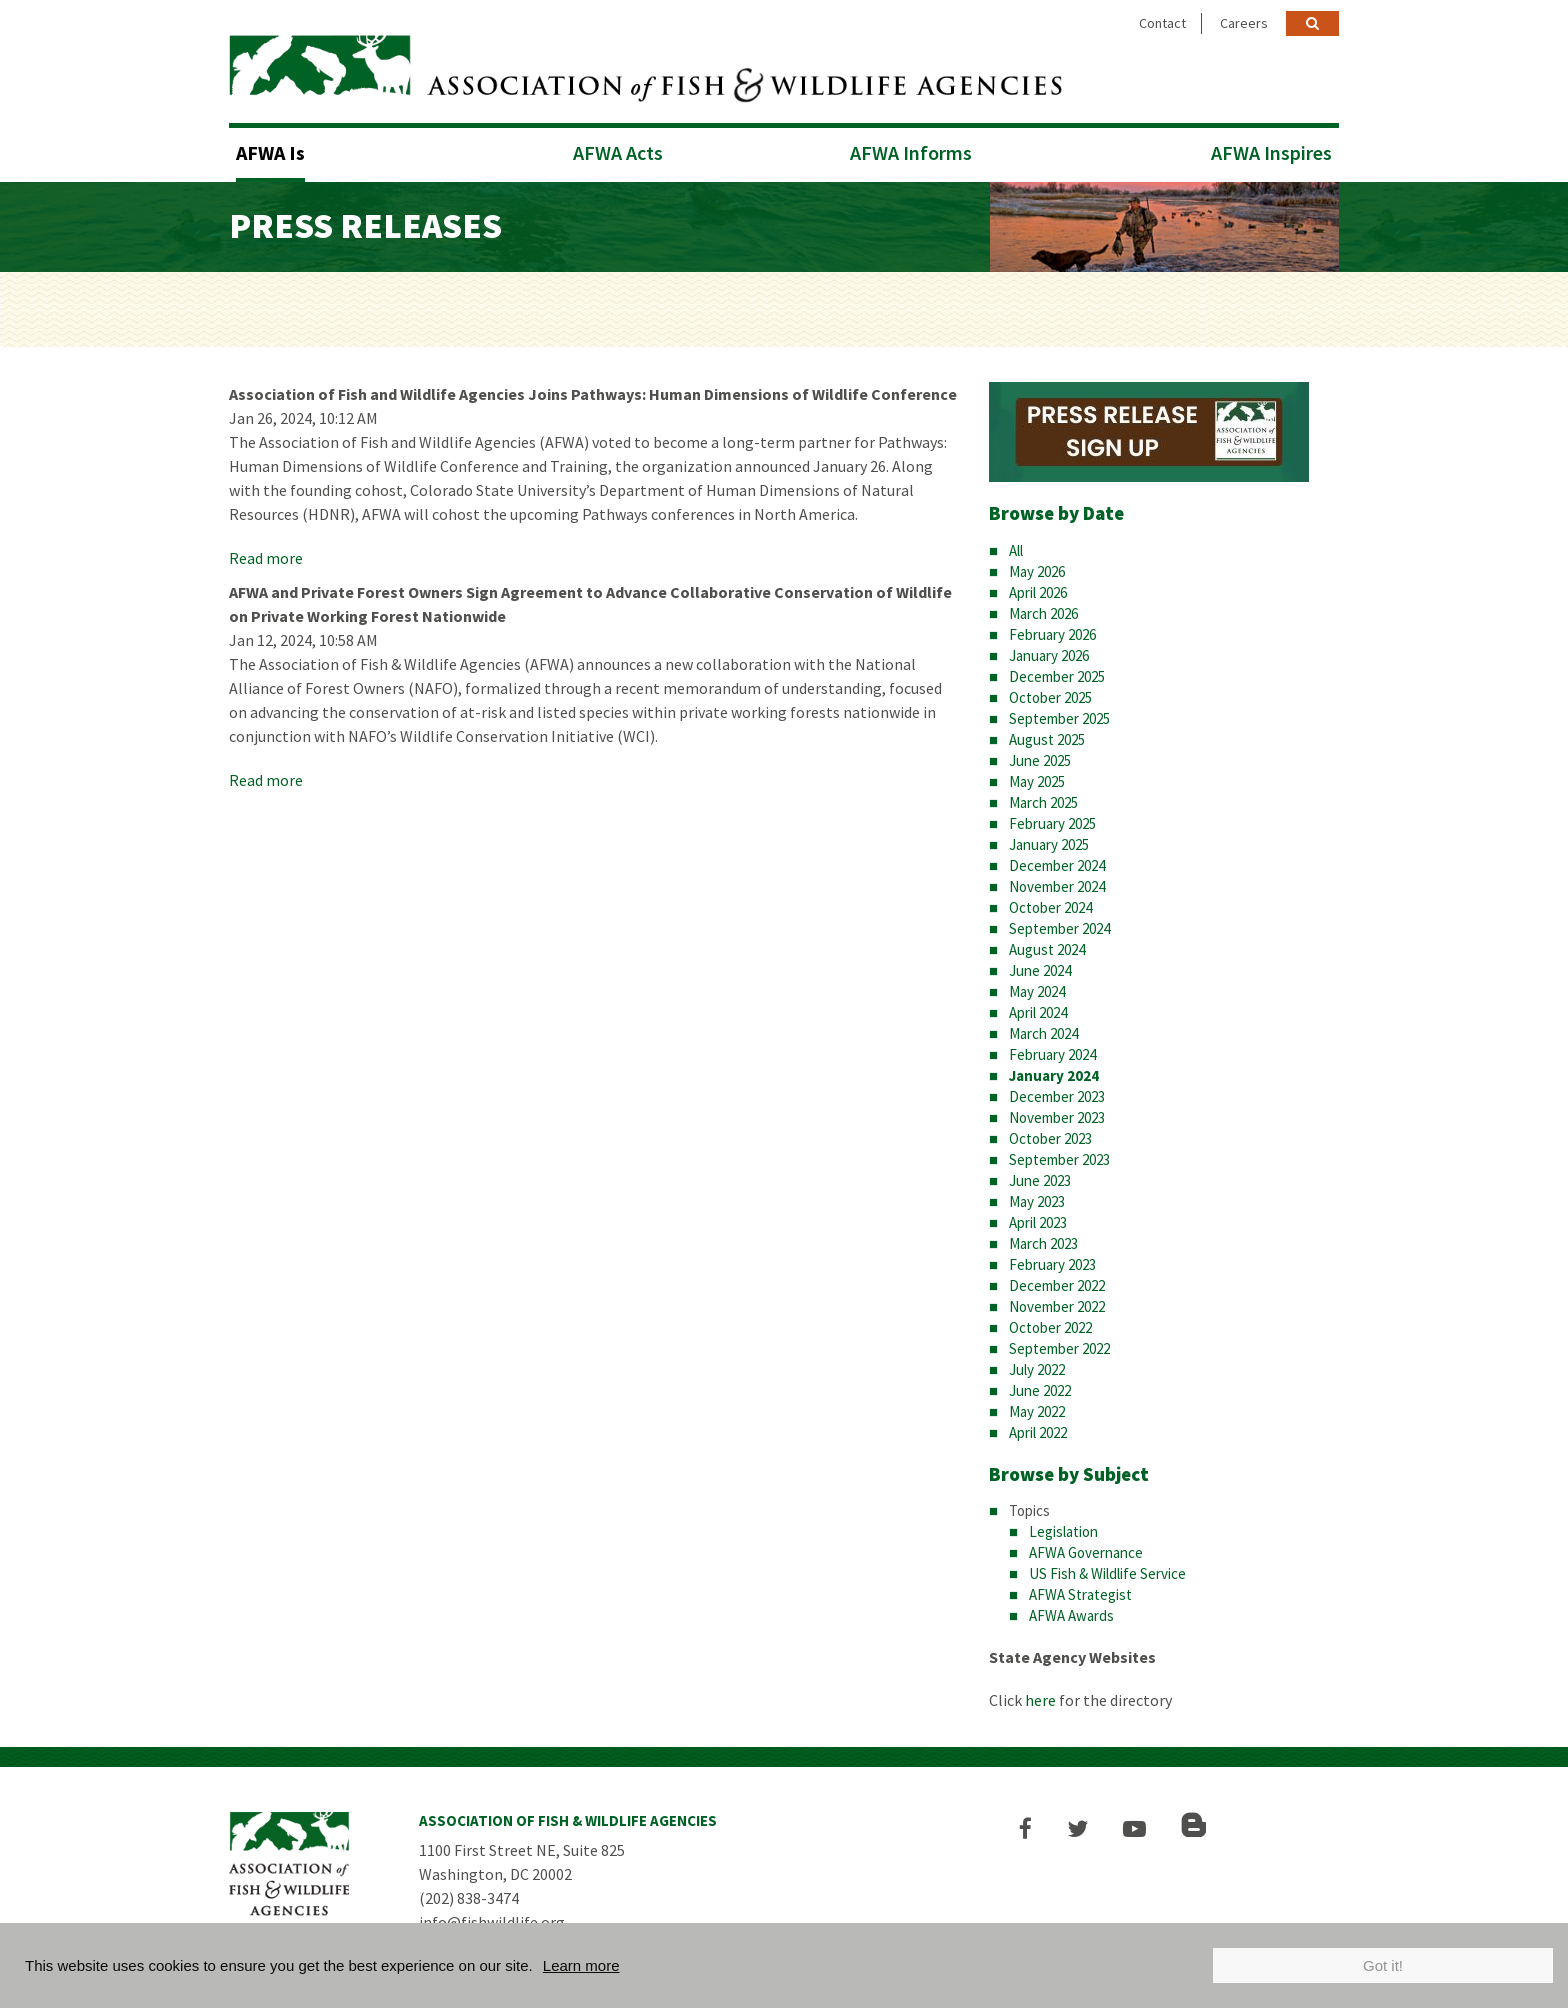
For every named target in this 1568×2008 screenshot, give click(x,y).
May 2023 (1037, 1201)
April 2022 (1038, 1432)
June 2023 (1040, 1180)
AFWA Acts (618, 152)
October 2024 (1050, 907)
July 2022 (1037, 1369)
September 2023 (1059, 1159)
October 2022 (1050, 1327)
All (1016, 550)
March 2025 (1043, 802)
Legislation (1063, 1531)
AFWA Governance (1086, 1552)
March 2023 (1043, 1243)
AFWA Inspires (1271, 152)
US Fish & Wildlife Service (1107, 1573)
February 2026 (1052, 634)
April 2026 (1038, 592)
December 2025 (1057, 676)
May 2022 (1037, 1411)
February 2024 (1052, 1054)
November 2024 (1057, 886)
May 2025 (1037, 781)
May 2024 (1037, 991)
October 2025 (1050, 697)
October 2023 (1050, 1138)
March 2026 (1043, 613)
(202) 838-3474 (469, 1898)
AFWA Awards (1071, 1615)
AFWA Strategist (1080, 1594)
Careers (1244, 23)
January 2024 (1054, 1075)
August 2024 (1047, 949)
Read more (266, 558)
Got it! (1383, 1965)
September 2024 (1059, 928)
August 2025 (1047, 739)
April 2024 (1038, 1012)
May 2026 (1037, 571)
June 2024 (1040, 970)
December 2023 (1057, 1096)
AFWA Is (270, 152)
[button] (1025, 1828)
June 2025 (1040, 760)
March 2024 (1043, 1033)
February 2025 (1052, 823)
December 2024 (1057, 865)
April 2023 (1038, 1222)
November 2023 (1057, 1117)
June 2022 (1040, 1390)
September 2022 (1059, 1348)
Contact (1162, 23)
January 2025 (1049, 844)
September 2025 (1059, 718)
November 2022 (1057, 1306)
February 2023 (1052, 1264)
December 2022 (1057, 1285)
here (1040, 1700)
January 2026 (1049, 655)
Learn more (581, 1965)
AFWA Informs (911, 152)
